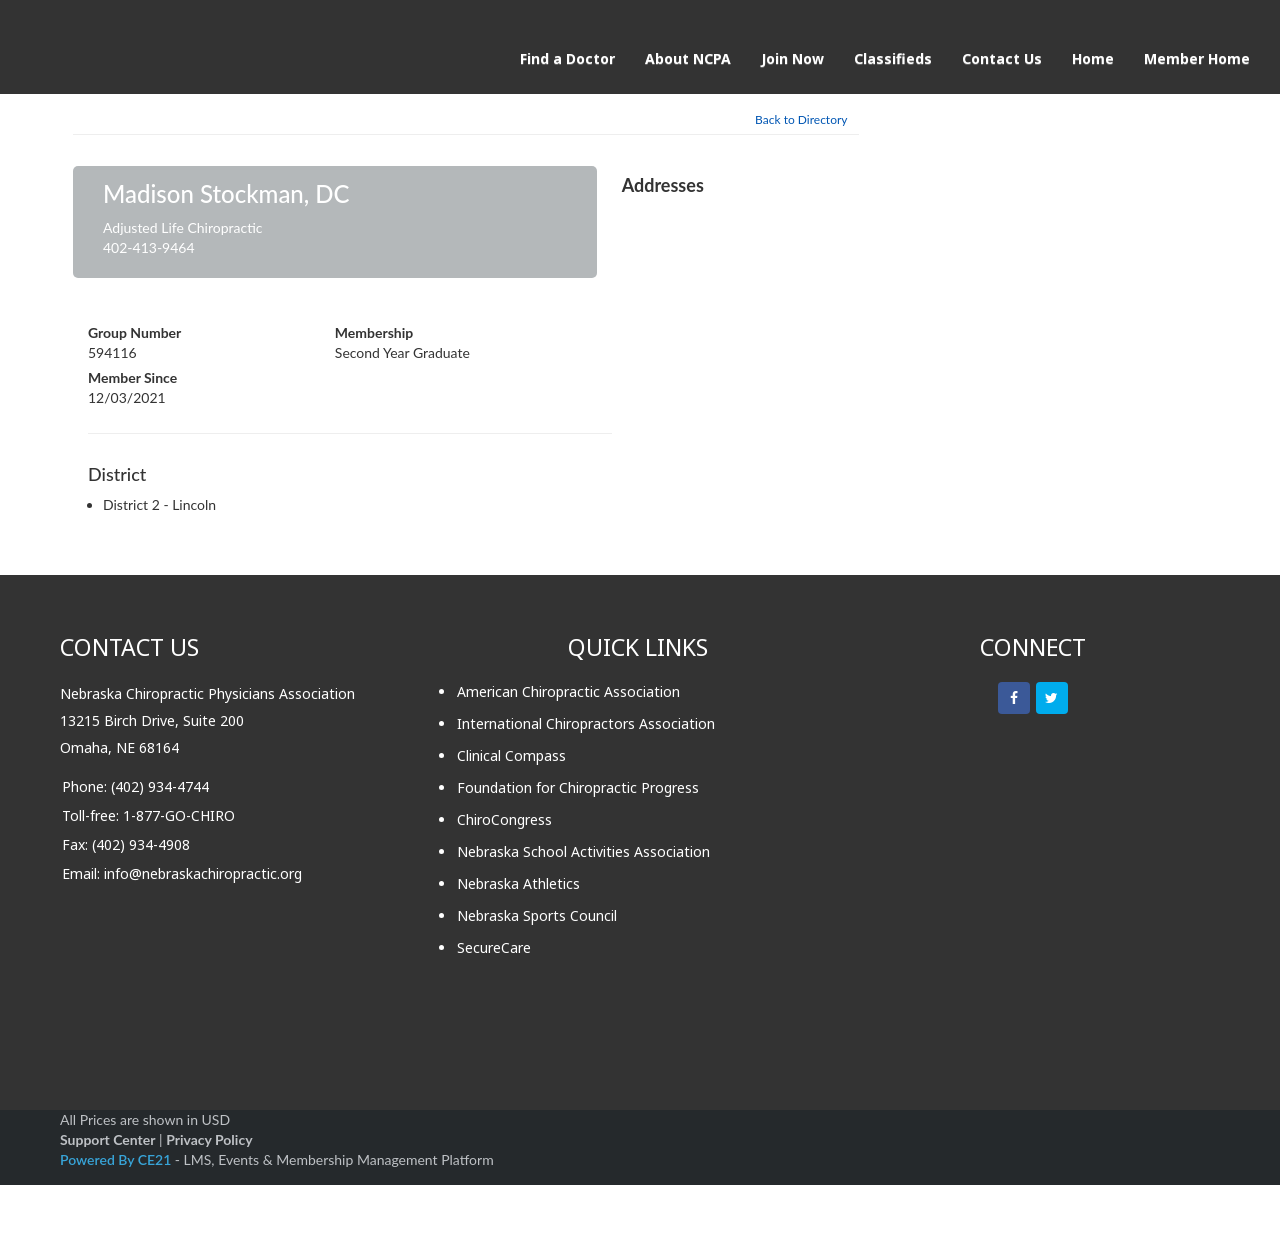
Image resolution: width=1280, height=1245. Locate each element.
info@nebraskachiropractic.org (203, 873)
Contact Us (1002, 58)
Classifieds (893, 58)
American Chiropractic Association (568, 691)
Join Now (792, 58)
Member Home (1197, 58)
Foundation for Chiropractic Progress (578, 787)
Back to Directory (801, 119)
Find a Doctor (567, 58)
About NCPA (688, 58)
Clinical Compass (511, 755)
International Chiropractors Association (586, 723)
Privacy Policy (209, 1139)
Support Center (107, 1139)
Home (1093, 58)
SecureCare (494, 947)
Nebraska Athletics (518, 883)
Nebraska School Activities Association (583, 851)
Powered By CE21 (117, 1159)
